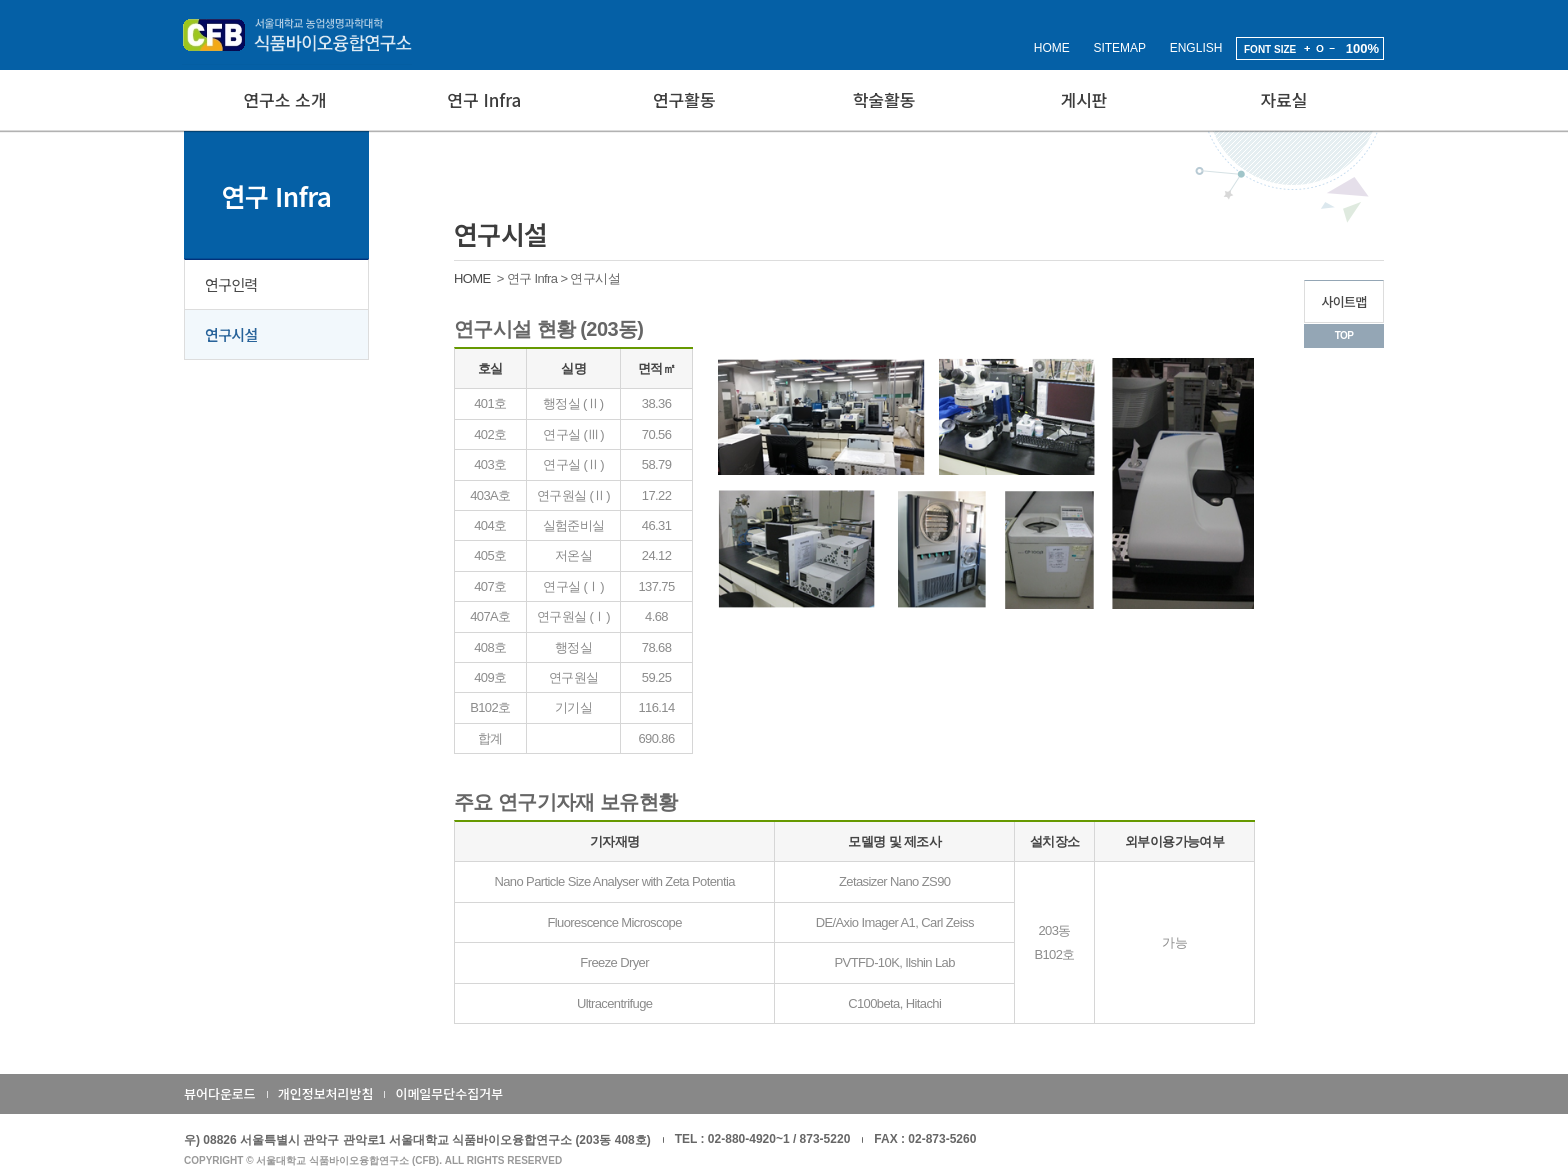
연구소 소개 (284, 99)
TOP (1344, 335)
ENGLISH (1196, 48)
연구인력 (231, 284)
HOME (1052, 48)
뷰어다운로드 (220, 1093)
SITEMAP (1119, 48)
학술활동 (884, 99)
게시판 (1084, 99)
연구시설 (231, 334)
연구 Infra (484, 99)
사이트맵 (1343, 301)
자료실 (1284, 99)
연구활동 (684, 99)
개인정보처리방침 (326, 1093)
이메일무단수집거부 (449, 1093)
